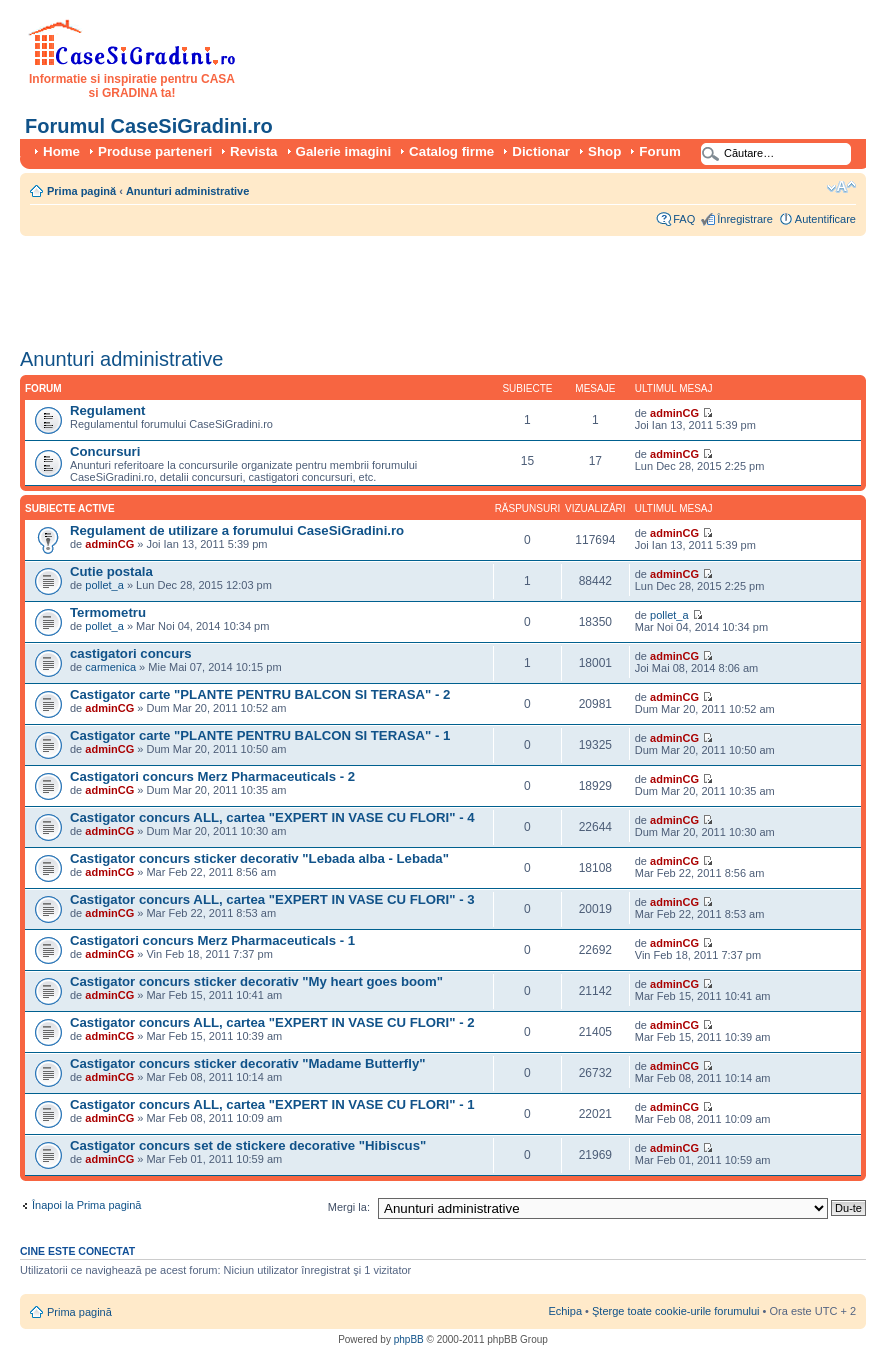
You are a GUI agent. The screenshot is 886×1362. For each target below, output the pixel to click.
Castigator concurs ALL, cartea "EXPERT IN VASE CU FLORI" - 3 (272, 899)
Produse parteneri (155, 151)
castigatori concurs (131, 653)
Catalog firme (451, 151)
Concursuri (105, 451)
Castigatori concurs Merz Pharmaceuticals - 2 (212, 776)
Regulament (107, 410)
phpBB (409, 1339)
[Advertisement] (384, 285)
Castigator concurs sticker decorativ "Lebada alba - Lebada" (259, 858)
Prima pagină (81, 191)
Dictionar (541, 151)
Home (61, 151)
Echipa (565, 1311)
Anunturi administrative (187, 191)
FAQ (684, 219)
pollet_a (104, 585)
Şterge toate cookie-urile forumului (676, 1311)
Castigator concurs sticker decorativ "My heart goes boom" (256, 981)
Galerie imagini (344, 151)
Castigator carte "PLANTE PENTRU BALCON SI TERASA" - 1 (260, 735)
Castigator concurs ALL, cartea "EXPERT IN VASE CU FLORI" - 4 (272, 817)
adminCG (674, 413)
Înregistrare (745, 219)
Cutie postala (111, 571)
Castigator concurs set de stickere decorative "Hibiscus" (248, 1145)
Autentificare (825, 219)
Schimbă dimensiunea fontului (841, 187)
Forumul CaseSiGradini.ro (149, 126)
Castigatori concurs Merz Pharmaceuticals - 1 (212, 940)
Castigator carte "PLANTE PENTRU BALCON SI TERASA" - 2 (260, 694)
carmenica (110, 667)
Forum (659, 151)
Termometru (108, 612)
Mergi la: (349, 1207)
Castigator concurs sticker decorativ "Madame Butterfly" (248, 1063)
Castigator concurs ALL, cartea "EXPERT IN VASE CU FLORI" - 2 (272, 1022)
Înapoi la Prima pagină (86, 1205)
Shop (604, 151)
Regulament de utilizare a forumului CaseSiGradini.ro (237, 530)
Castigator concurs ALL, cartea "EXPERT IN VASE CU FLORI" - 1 (272, 1104)
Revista (253, 151)
